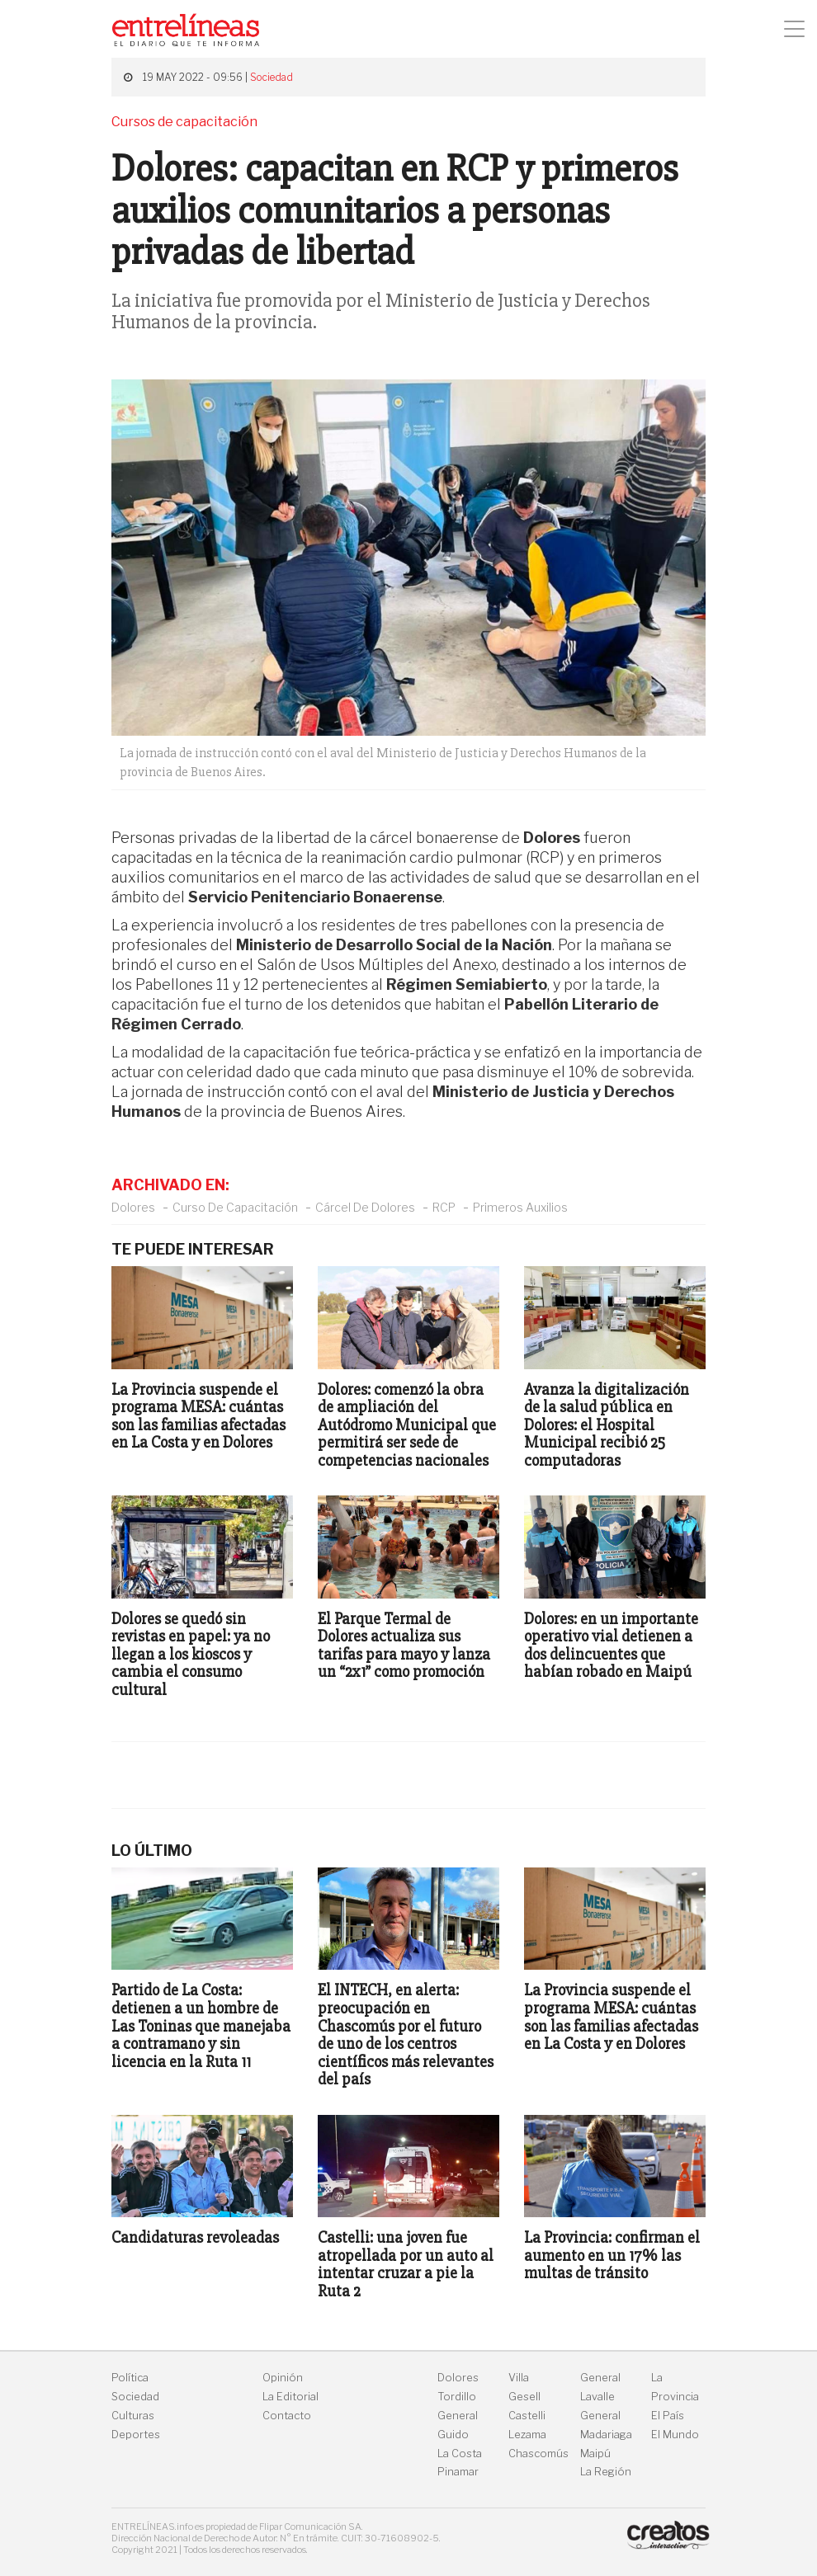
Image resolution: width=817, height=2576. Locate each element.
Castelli (526, 2415)
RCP (444, 1207)
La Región (605, 2471)
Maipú (595, 2453)
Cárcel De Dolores (365, 1207)
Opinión (282, 2377)
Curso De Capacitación (235, 1207)
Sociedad (271, 77)
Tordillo (456, 2396)
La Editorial (290, 2396)
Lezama (527, 2434)
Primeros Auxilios (520, 1207)
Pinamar (458, 2471)
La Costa (459, 2453)
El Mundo (675, 2434)
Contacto (286, 2415)
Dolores (133, 1207)
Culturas (132, 2415)
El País (667, 2415)
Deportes (135, 2434)
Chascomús (538, 2453)
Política (130, 2377)
